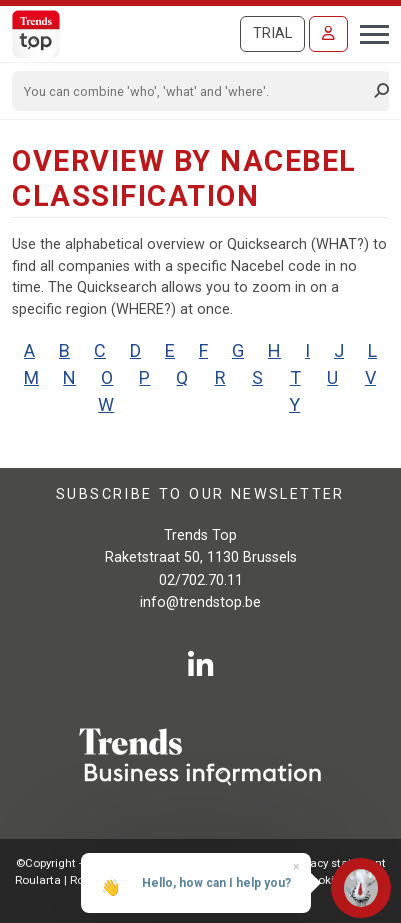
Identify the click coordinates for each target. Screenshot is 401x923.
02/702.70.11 (201, 580)
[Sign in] (328, 34)
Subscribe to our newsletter (200, 494)
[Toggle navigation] (368, 32)
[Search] (194, 91)
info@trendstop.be (200, 602)
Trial (272, 33)
